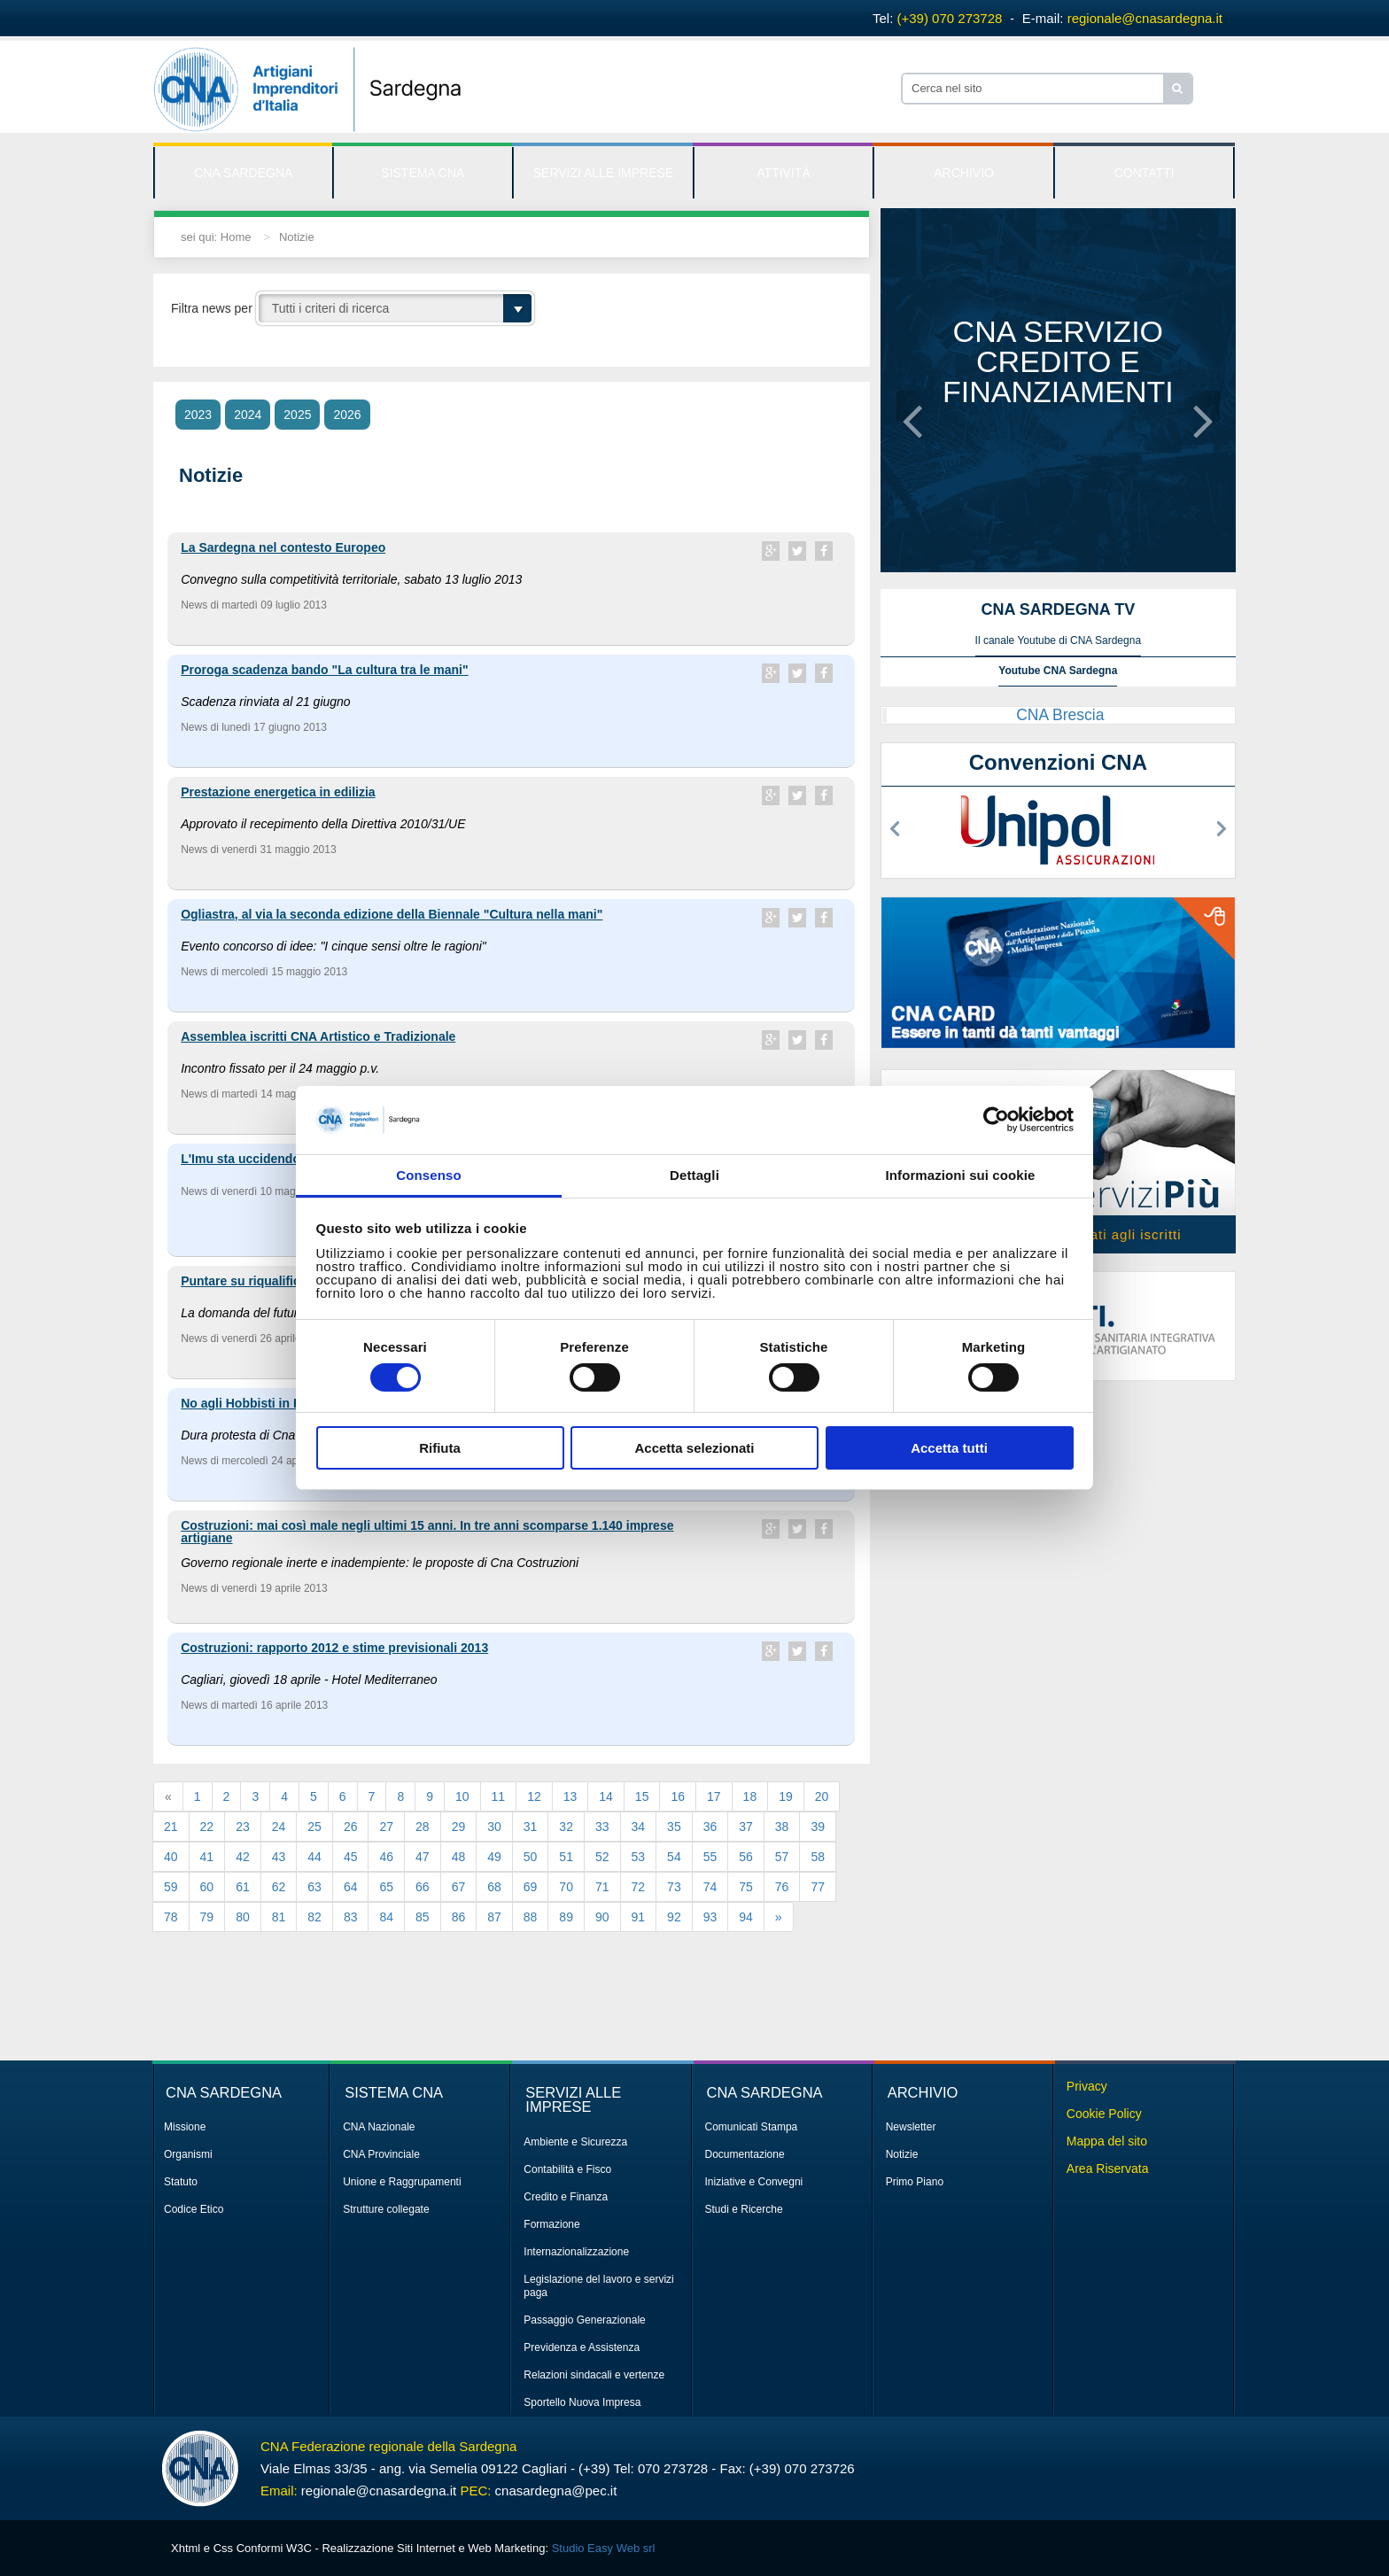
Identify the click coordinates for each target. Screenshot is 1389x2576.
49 (494, 1857)
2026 (347, 414)
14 (606, 1796)
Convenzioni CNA (1058, 762)
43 (279, 1857)
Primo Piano (914, 2182)
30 (494, 1826)
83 (351, 1917)
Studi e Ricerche (744, 2209)
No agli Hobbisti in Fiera (251, 1403)
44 (314, 1857)
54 (674, 1857)
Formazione (551, 2224)
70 (566, 1887)
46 (386, 1857)
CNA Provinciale (381, 2154)
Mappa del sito (1107, 2141)
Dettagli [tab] (694, 1175)
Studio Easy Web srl (604, 2548)
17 (714, 1796)
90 (602, 1917)
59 (171, 1887)
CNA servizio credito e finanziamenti (1058, 361)
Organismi (188, 2154)
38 (782, 1826)
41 (207, 1857)
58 (818, 1857)
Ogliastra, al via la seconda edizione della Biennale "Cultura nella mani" (391, 914)
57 (782, 1857)
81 (279, 1917)
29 (459, 1826)
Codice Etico (193, 2209)
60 (207, 1887)
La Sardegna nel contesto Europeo (283, 547)
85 (422, 1917)
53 (639, 1857)
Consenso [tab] (428, 1175)
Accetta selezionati (694, 1447)
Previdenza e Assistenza (582, 2347)
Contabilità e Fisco (567, 2169)
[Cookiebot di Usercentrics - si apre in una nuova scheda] (996, 1119)
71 (602, 1887)
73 (674, 1887)
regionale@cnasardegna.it (1144, 18)
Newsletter (911, 2127)
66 (422, 1887)
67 (459, 1887)
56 (746, 1857)
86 (459, 1917)
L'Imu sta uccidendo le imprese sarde (291, 1159)
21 (171, 1826)
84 (386, 1917)
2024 (247, 414)
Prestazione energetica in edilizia (278, 792)
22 (207, 1826)
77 (818, 1887)
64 (351, 1887)
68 (494, 1887)
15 (642, 1796)
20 (822, 1796)
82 (314, 1917)
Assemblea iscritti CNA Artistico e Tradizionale (318, 1036)
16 (678, 1796)
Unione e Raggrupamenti (402, 2182)
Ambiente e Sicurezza (575, 2142)
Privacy (1087, 2086)
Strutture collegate (386, 2209)
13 (570, 1796)
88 (531, 1917)
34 (639, 1826)
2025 (297, 414)
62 (279, 1887)
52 (602, 1857)
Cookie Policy (1104, 2114)
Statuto (181, 2182)
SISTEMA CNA (422, 173)
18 (750, 1796)
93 (710, 1917)
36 (710, 1826)
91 (639, 1917)
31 (531, 1826)
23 (243, 1826)
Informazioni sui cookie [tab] (961, 1175)
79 (207, 1917)
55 (710, 1857)
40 (171, 1857)
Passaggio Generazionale (584, 2320)
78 (171, 1917)
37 (746, 1826)
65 (386, 1887)
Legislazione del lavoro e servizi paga (598, 2286)
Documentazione (745, 2154)
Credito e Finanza (566, 2197)
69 (531, 1887)
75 (746, 1887)
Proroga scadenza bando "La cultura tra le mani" (324, 670)
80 (243, 1917)
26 (351, 1826)
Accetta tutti (949, 1447)
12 (534, 1796)
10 (462, 1796)
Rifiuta (440, 1447)
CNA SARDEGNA (243, 173)
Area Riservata (1108, 2168)
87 (494, 1917)
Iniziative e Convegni (754, 2182)
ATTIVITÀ (783, 173)
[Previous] (168, 1796)
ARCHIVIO (964, 173)
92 (674, 1917)
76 (782, 1887)
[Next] (779, 1917)
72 (639, 1887)
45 (351, 1857)
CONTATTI (1144, 173)
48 (459, 1857)
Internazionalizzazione (576, 2252)
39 (818, 1826)
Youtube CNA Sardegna (1057, 670)
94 (746, 1917)
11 (499, 1796)
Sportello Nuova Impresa (582, 2402)
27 (386, 1826)
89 (566, 1917)
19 (786, 1796)
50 (531, 1857)
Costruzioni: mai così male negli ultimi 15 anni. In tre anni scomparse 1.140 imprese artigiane (427, 1531)
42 (243, 1857)
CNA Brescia (1060, 715)
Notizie (296, 237)
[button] (912, 406)
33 (602, 1826)
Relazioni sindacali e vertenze (594, 2375)
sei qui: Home (216, 237)
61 (243, 1887)
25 (314, 1826)
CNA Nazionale (379, 2127)
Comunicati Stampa (751, 2127)
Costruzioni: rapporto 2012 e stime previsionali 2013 (334, 1648)
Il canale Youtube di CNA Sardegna (1058, 640)
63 (314, 1887)
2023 (198, 414)
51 (566, 1857)
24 (279, 1826)
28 (422, 1826)
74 (710, 1887)
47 (422, 1857)
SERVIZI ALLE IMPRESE (603, 173)
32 (566, 1826)
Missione (185, 2127)
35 (674, 1826)
